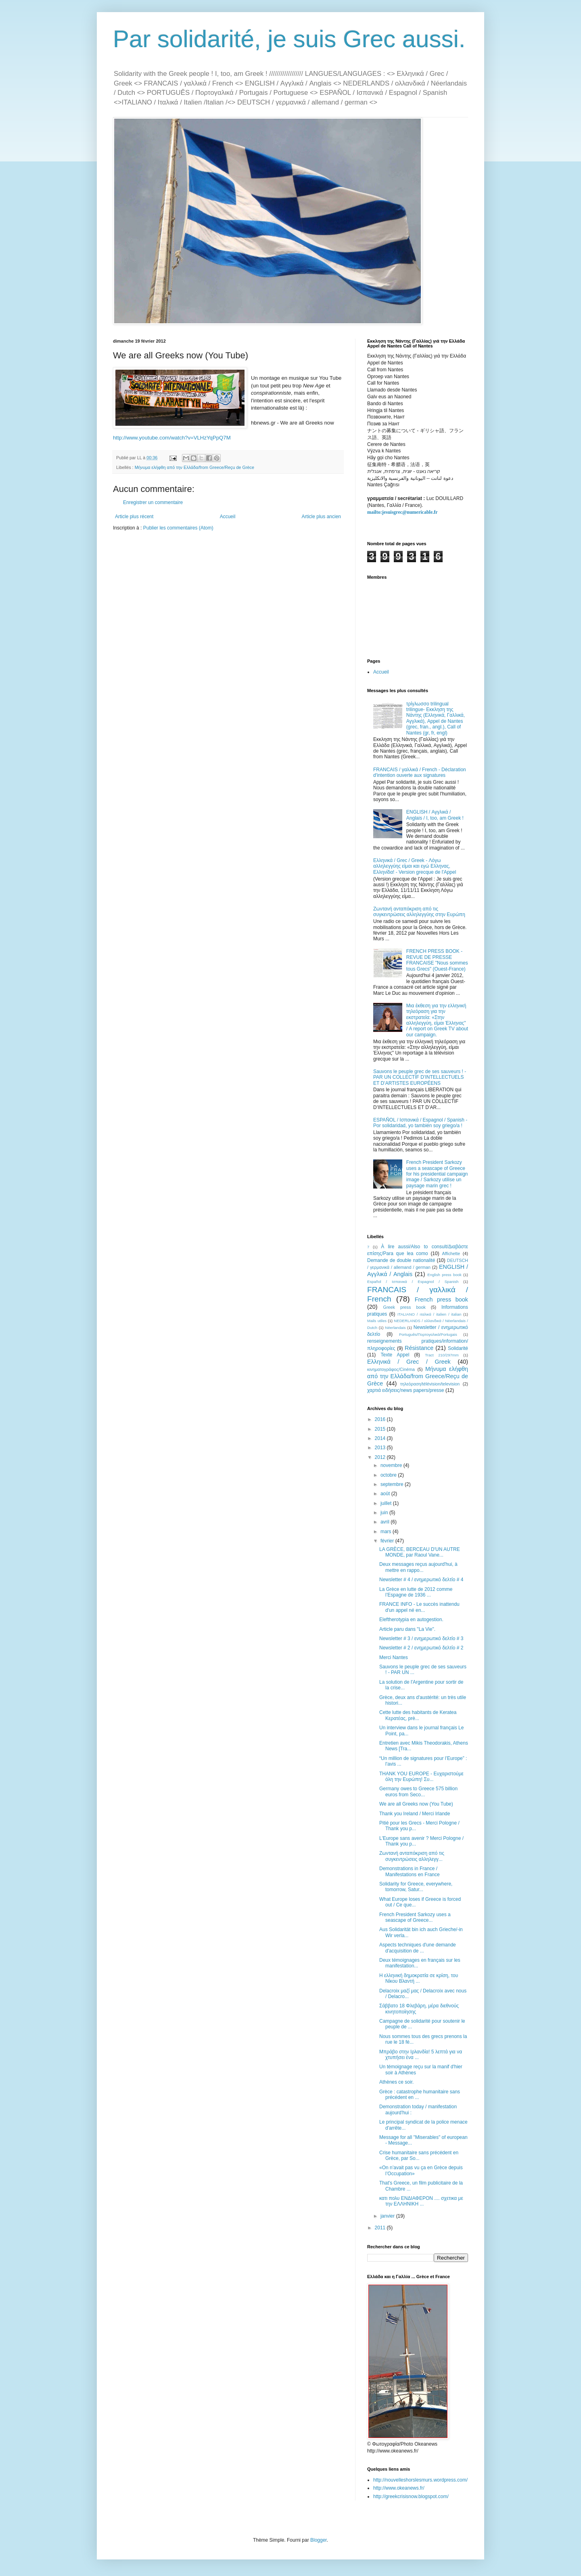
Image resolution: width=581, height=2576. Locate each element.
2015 (381, 1429)
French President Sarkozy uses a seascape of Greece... (415, 1917)
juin (384, 1512)
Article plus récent (134, 516)
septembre (392, 1484)
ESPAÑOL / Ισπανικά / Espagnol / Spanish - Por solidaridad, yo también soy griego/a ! (420, 1122)
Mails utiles (377, 1320)
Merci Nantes (393, 1657)
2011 (381, 2228)
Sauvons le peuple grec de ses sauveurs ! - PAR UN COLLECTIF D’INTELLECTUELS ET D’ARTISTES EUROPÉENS (419, 1077)
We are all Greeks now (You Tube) (416, 1804)
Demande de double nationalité (401, 1260)
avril (385, 1522)
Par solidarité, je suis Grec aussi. (289, 38)
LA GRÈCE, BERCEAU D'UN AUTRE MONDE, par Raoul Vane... (419, 1552)
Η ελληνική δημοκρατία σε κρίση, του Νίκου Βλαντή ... (418, 1978)
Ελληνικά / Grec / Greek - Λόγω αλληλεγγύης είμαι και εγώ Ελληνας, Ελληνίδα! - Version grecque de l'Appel (414, 866)
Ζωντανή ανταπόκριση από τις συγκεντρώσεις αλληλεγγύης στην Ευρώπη (419, 911)
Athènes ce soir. (396, 2082)
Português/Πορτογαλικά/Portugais (428, 1334)
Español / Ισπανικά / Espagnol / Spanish (412, 1281)
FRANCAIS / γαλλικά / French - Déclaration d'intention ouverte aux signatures (419, 772)
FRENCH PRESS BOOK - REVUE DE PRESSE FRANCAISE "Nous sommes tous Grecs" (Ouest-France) (437, 959)
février (387, 1541)
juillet (386, 1503)
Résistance (419, 1348)
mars (386, 1531)
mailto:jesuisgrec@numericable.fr (402, 512)
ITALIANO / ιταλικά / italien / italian (429, 1314)
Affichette (451, 1253)
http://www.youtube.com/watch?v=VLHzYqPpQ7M (172, 438)
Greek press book (404, 1307)
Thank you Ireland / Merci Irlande (414, 1813)
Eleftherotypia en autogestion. (411, 1619)
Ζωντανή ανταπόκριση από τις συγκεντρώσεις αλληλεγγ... (411, 1856)
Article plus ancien (321, 516)
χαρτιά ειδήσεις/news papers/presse (405, 1390)
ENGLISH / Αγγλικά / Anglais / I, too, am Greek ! (435, 814)
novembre (391, 1465)
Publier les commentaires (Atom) (178, 528)
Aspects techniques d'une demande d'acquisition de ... (417, 1947)
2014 (381, 1438)
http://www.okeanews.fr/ (398, 2488)
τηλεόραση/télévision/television (430, 1383)
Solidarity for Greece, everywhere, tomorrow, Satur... (415, 1886)
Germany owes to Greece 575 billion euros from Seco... (418, 1791)
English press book (444, 1274)
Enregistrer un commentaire (153, 502)
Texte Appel (394, 1355)
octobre (389, 1475)
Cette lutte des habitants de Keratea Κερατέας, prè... (417, 1715)
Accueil (228, 516)
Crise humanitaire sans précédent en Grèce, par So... (418, 2155)
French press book (441, 1299)
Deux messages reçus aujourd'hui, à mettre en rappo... (418, 1567)
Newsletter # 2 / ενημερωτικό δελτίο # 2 (421, 1648)
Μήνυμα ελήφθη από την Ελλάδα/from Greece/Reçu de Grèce (194, 467)
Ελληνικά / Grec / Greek (409, 1361)
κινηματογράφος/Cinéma (391, 1369)
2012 (381, 1457)
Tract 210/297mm (442, 1355)
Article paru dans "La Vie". (407, 1629)
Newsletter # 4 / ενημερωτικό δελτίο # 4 (421, 1579)
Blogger (318, 2540)
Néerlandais (395, 1327)
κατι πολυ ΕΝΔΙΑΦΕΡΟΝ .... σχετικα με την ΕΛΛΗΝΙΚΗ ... (421, 2201)
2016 (381, 1419)
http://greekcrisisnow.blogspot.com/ (411, 2496)
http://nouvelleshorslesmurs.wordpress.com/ (420, 2480)
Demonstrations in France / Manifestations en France (409, 1871)
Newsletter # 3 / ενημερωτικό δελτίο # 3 (421, 1638)
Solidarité (458, 1348)
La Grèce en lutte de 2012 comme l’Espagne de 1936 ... (415, 1592)
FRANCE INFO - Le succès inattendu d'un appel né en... (419, 1607)
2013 (381, 1447)
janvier (388, 2216)
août (385, 1493)
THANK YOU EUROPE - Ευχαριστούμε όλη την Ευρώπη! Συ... (421, 1776)
